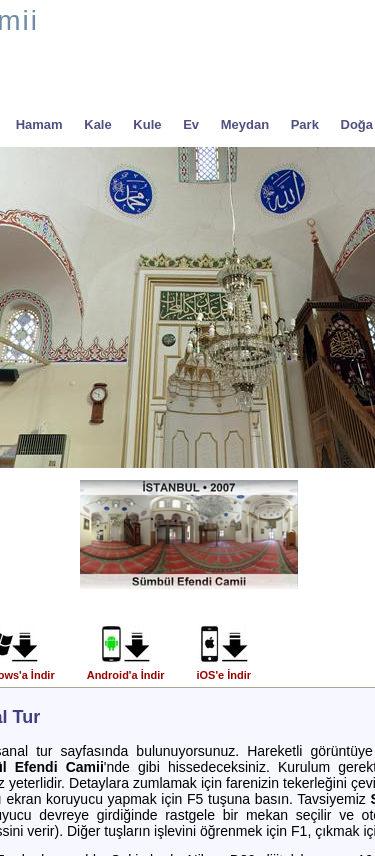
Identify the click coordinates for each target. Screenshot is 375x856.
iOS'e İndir (223, 670)
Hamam (39, 124)
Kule (147, 124)
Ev (191, 124)
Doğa (357, 124)
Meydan (245, 124)
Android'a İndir (126, 670)
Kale (97, 124)
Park (305, 124)
